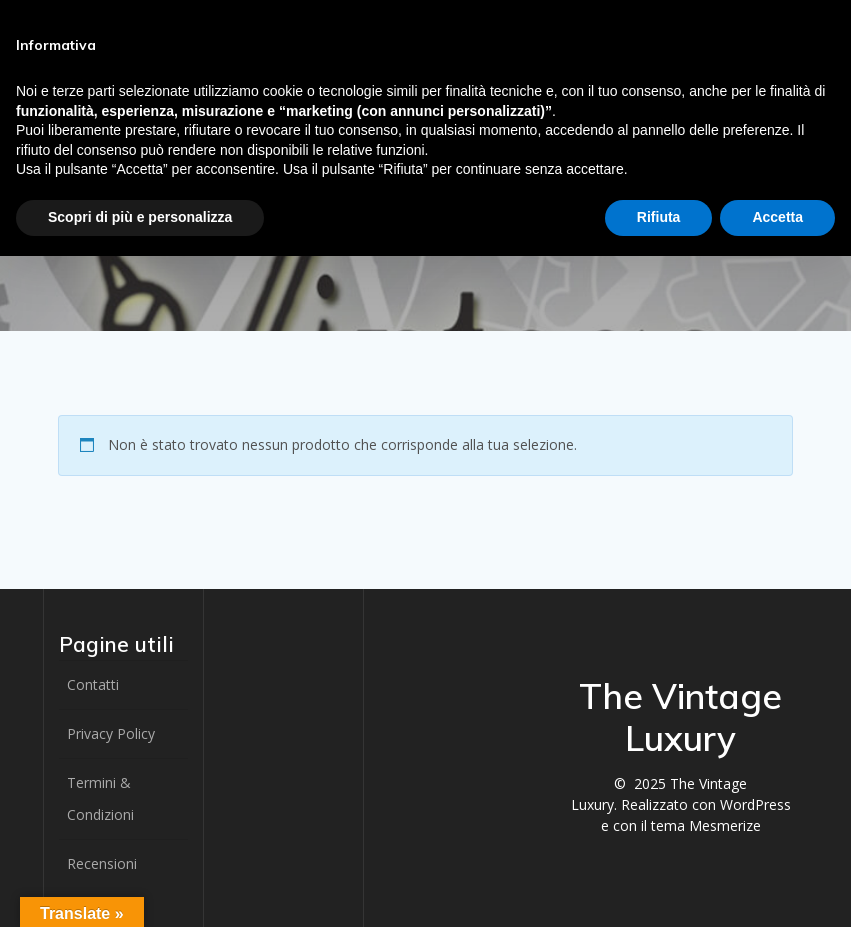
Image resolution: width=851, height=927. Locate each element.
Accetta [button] (777, 217)
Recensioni (102, 863)
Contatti (93, 684)
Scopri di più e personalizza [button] (140, 217)
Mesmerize (725, 825)
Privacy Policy (111, 733)
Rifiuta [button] (659, 217)
